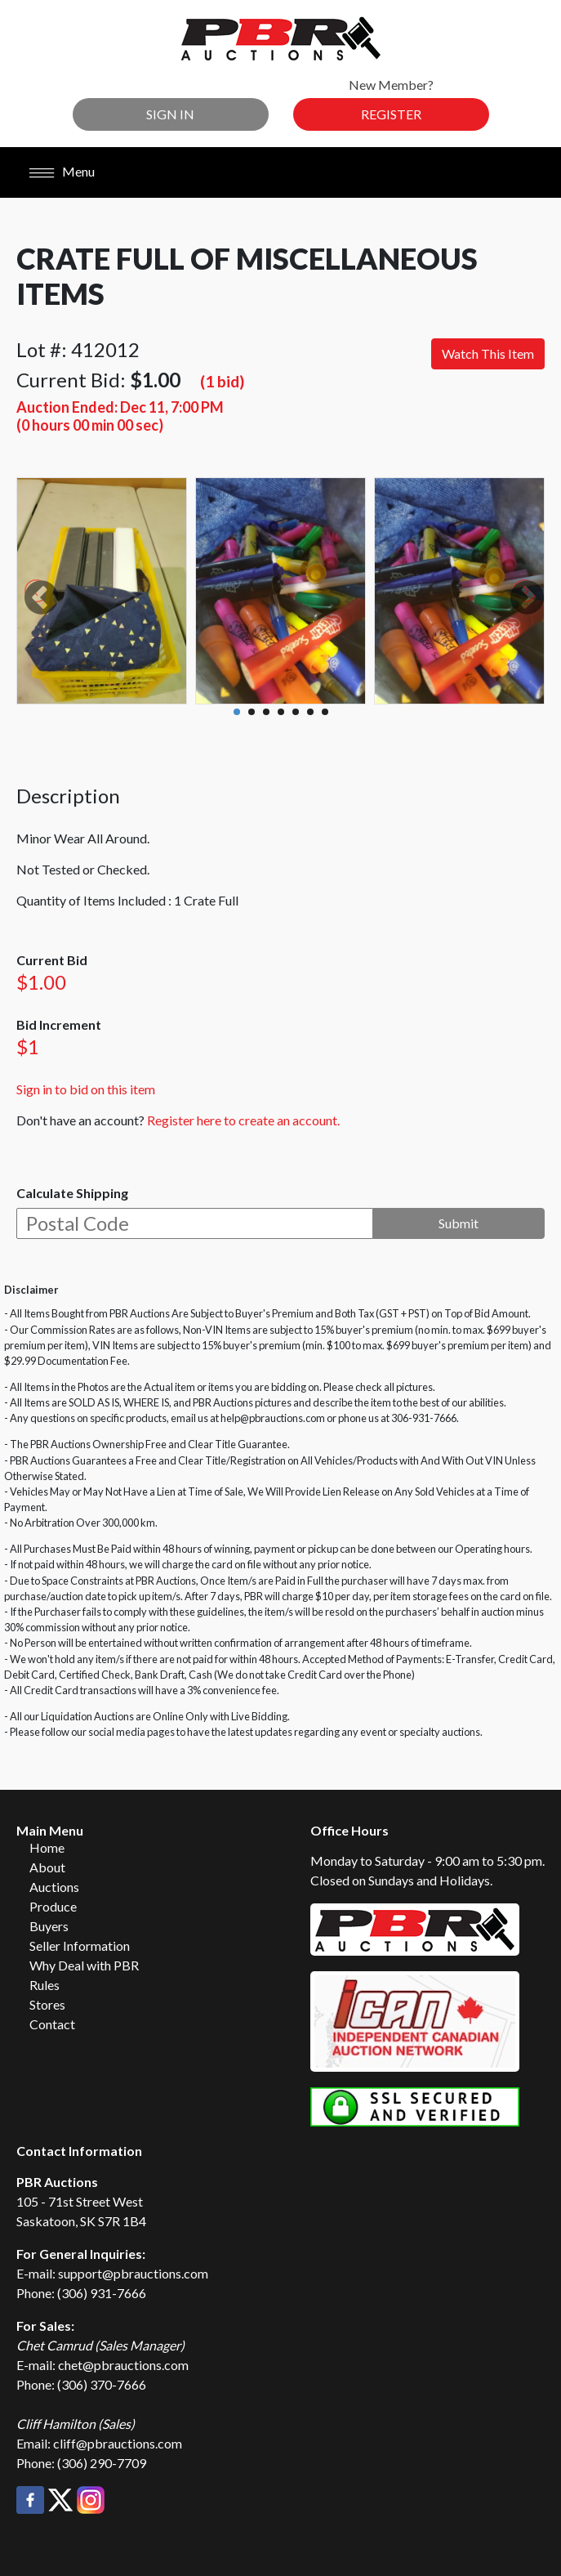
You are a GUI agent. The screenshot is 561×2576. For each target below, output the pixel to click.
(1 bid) (222, 381)
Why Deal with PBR (84, 1965)
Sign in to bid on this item (85, 1089)
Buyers (49, 1926)
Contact (52, 2024)
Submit (459, 1223)
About (47, 1867)
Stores (47, 2004)
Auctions (54, 1886)
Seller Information (79, 1945)
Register (391, 114)
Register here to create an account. (243, 1120)
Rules (44, 1984)
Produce (53, 1906)
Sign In (170, 114)
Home (47, 1847)
